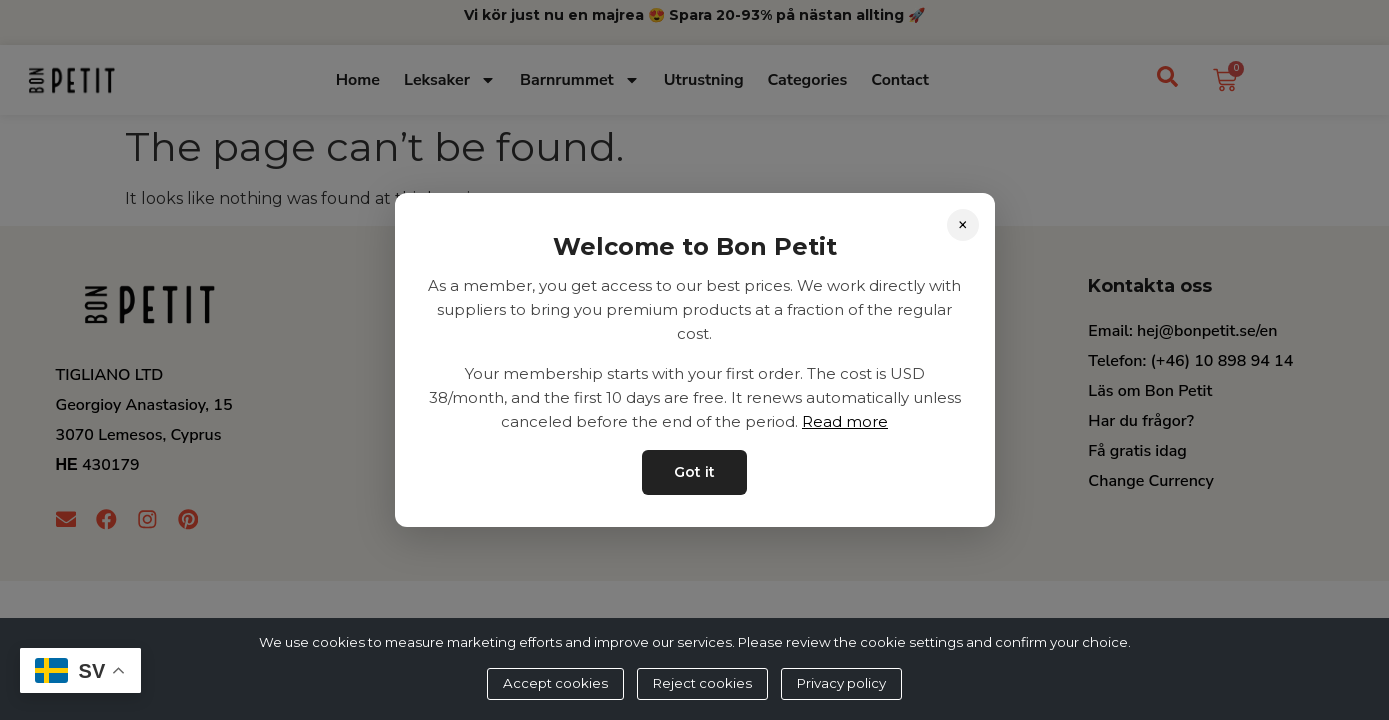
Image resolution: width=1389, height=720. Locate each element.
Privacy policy (841, 683)
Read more (845, 421)
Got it (694, 472)
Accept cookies (555, 683)
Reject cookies (702, 683)
